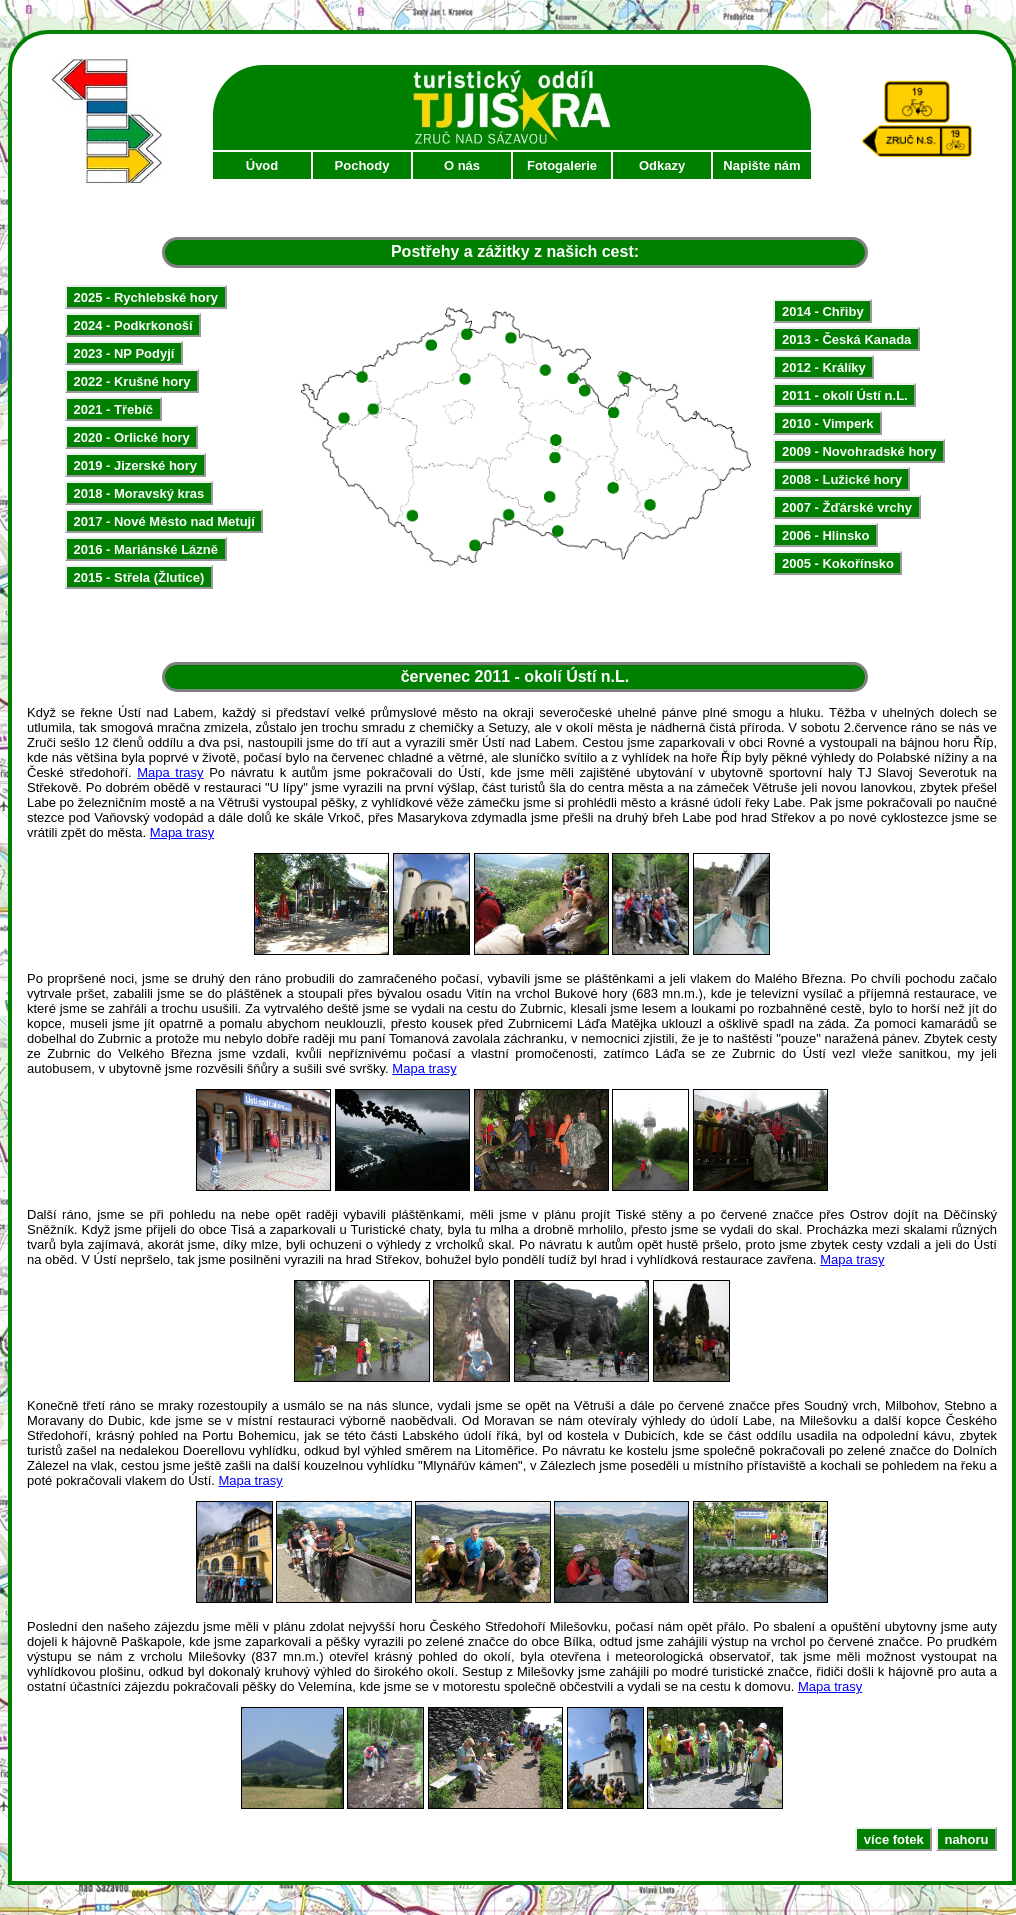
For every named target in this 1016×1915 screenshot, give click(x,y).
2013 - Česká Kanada (846, 339)
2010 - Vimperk (828, 423)
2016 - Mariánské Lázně (146, 549)
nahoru (966, 1838)
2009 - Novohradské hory (859, 451)
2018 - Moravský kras (139, 493)
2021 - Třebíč (114, 409)
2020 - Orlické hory (132, 437)
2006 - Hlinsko (825, 535)
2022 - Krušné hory (132, 381)
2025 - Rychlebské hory (146, 297)
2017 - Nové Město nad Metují (164, 521)
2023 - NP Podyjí (124, 353)
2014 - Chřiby (823, 311)
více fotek (894, 1838)
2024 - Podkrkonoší (133, 325)
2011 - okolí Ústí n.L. (845, 395)
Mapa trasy (170, 772)
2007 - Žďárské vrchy (847, 507)
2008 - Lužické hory (842, 479)
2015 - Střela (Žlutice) (139, 577)
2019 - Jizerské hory (136, 465)
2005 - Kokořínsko (838, 563)
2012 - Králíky (824, 367)
